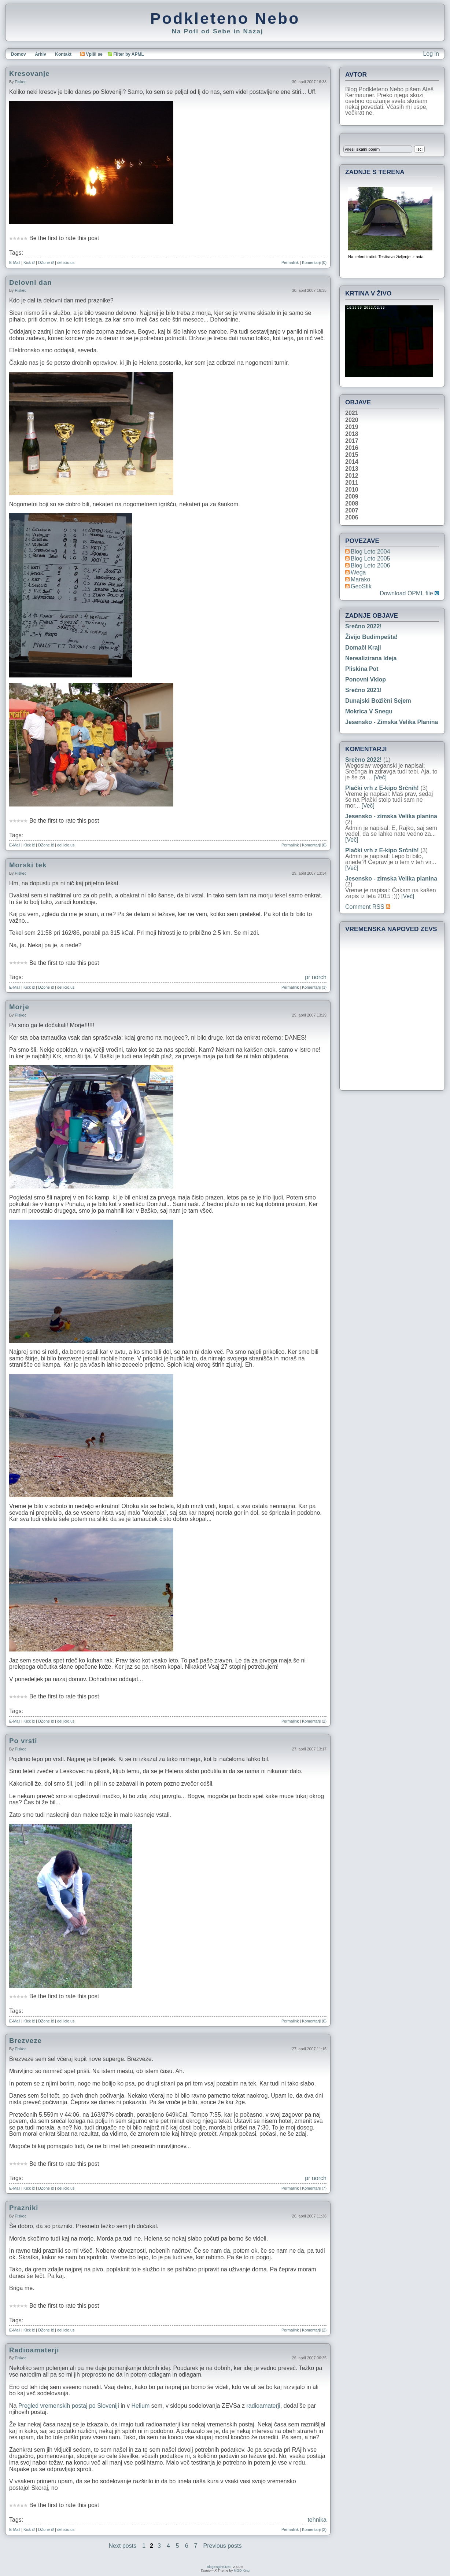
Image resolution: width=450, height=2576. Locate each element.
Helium (141, 2406)
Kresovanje (29, 73)
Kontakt (63, 54)
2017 (351, 441)
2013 (351, 469)
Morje (19, 1007)
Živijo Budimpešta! (371, 637)
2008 (351, 504)
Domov (18, 54)
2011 (351, 483)
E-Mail (14, 262)
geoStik (361, 586)
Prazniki (23, 2208)
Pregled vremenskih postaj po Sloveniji (68, 2406)
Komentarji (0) (314, 262)
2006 (351, 518)
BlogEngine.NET (219, 2567)
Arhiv (40, 54)
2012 (351, 476)
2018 (351, 434)
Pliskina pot (362, 669)
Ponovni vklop (365, 679)
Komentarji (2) (314, 1721)
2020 (351, 420)
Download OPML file (409, 593)
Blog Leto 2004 (370, 551)
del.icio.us (65, 262)
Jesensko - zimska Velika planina (391, 722)
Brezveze (25, 2040)
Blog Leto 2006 (370, 565)
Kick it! (29, 262)
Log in (431, 54)
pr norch (316, 977)
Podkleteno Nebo (225, 18)
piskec (20, 82)
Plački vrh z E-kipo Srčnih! (382, 788)
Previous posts (222, 2546)
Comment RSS (367, 907)
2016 (351, 448)
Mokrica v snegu (368, 711)
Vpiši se (91, 54)
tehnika (317, 2520)
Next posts (123, 2546)
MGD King (242, 2570)
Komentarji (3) (314, 987)
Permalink (290, 262)
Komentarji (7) (314, 2188)
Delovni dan (30, 282)
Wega (358, 572)
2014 (351, 462)
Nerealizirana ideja (371, 658)
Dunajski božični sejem (378, 701)
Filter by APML (128, 54)
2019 (351, 427)
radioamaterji (263, 2406)
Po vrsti (23, 1741)
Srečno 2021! (363, 690)
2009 (351, 497)
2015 (351, 455)
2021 (351, 413)
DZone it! (46, 262)
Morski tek (28, 865)
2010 (351, 490)
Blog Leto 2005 (370, 558)
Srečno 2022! (363, 626)
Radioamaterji (34, 2350)
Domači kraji (363, 647)
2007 (351, 511)
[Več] (380, 777)
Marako (360, 579)
